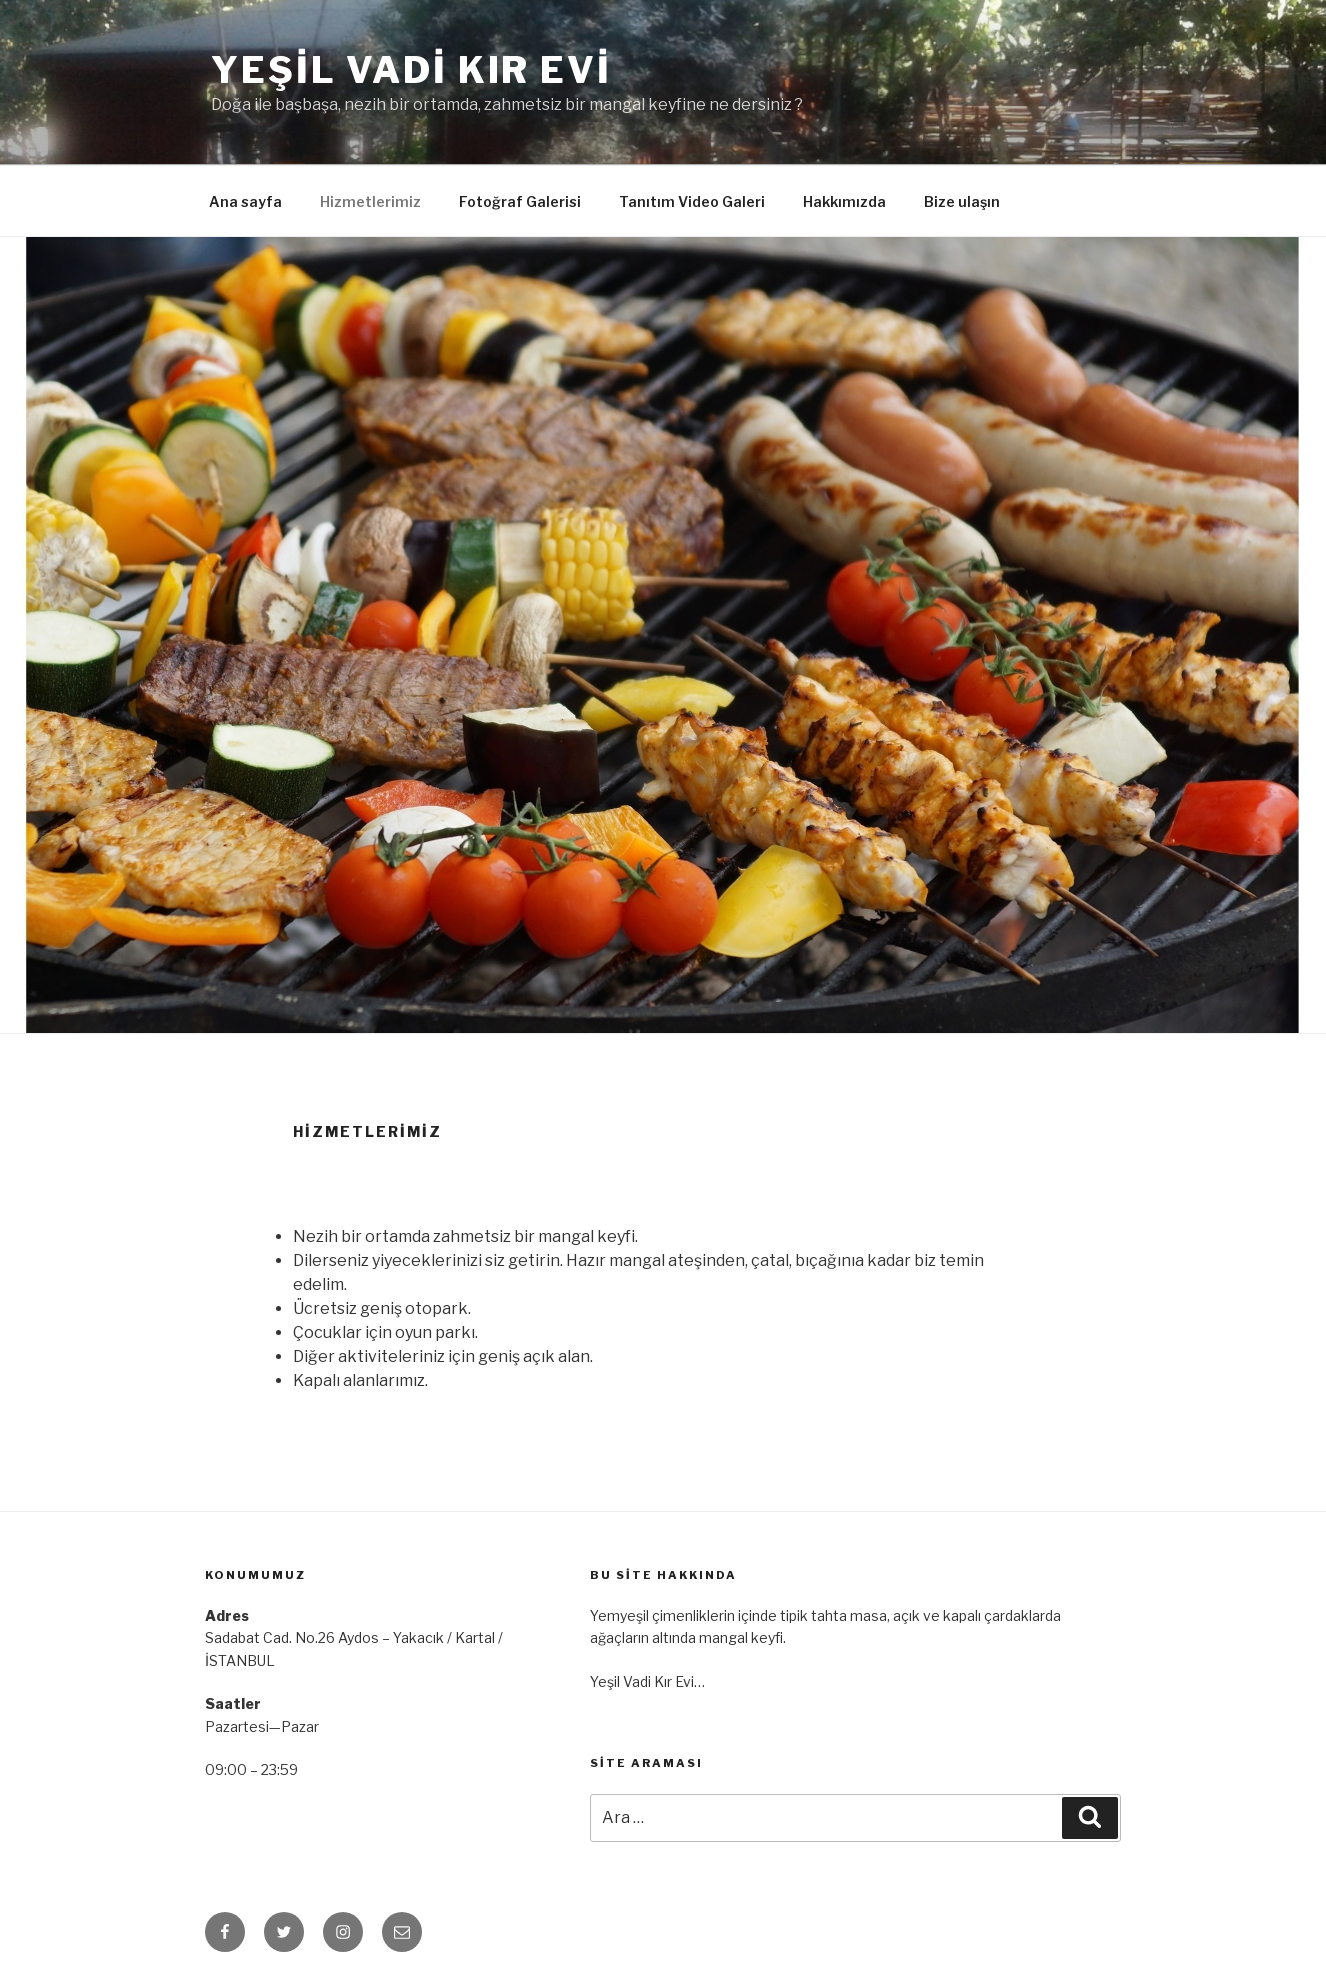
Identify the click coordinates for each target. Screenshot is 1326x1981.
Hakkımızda (844, 201)
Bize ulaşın (962, 201)
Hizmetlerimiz (370, 201)
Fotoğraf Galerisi (520, 201)
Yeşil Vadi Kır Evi (411, 70)
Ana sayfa (245, 201)
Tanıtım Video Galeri (692, 201)
